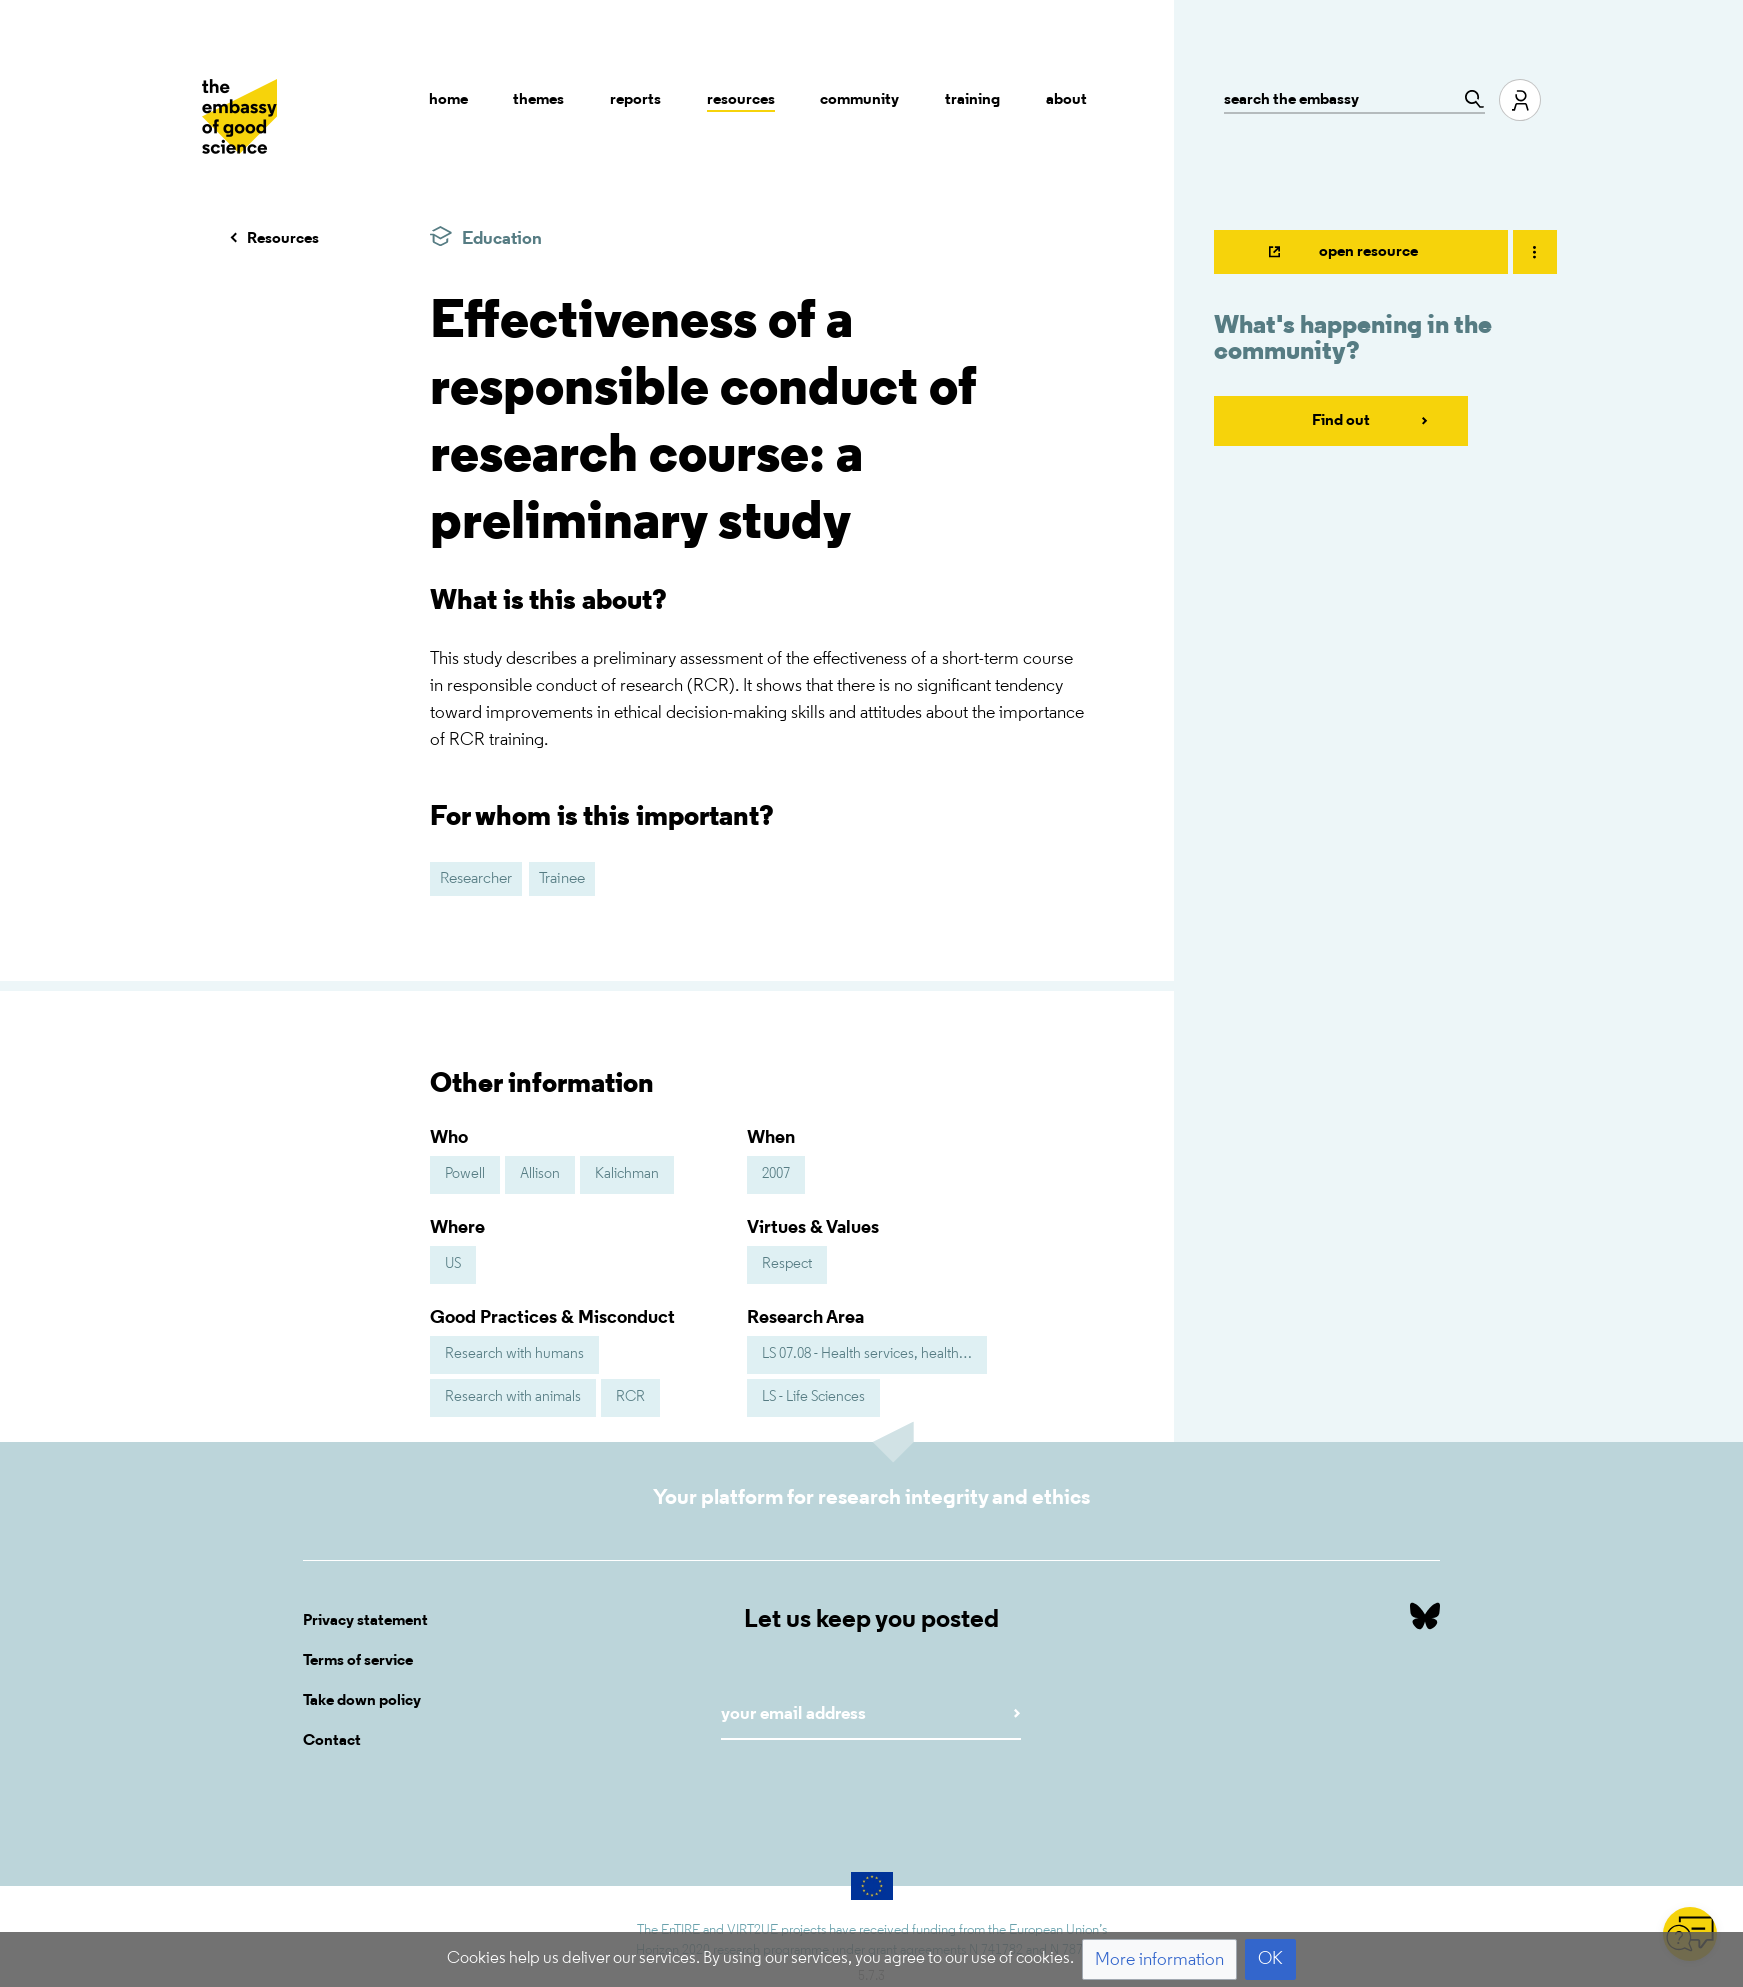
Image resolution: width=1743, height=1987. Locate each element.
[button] (1159, 1959)
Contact (332, 1741)
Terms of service (358, 1661)
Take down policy (362, 1701)
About (1066, 100)
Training (972, 100)
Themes (538, 100)
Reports (635, 100)
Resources (741, 100)
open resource (1368, 252)
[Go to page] (1469, 99)
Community (859, 100)
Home (448, 100)
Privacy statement (365, 1621)
